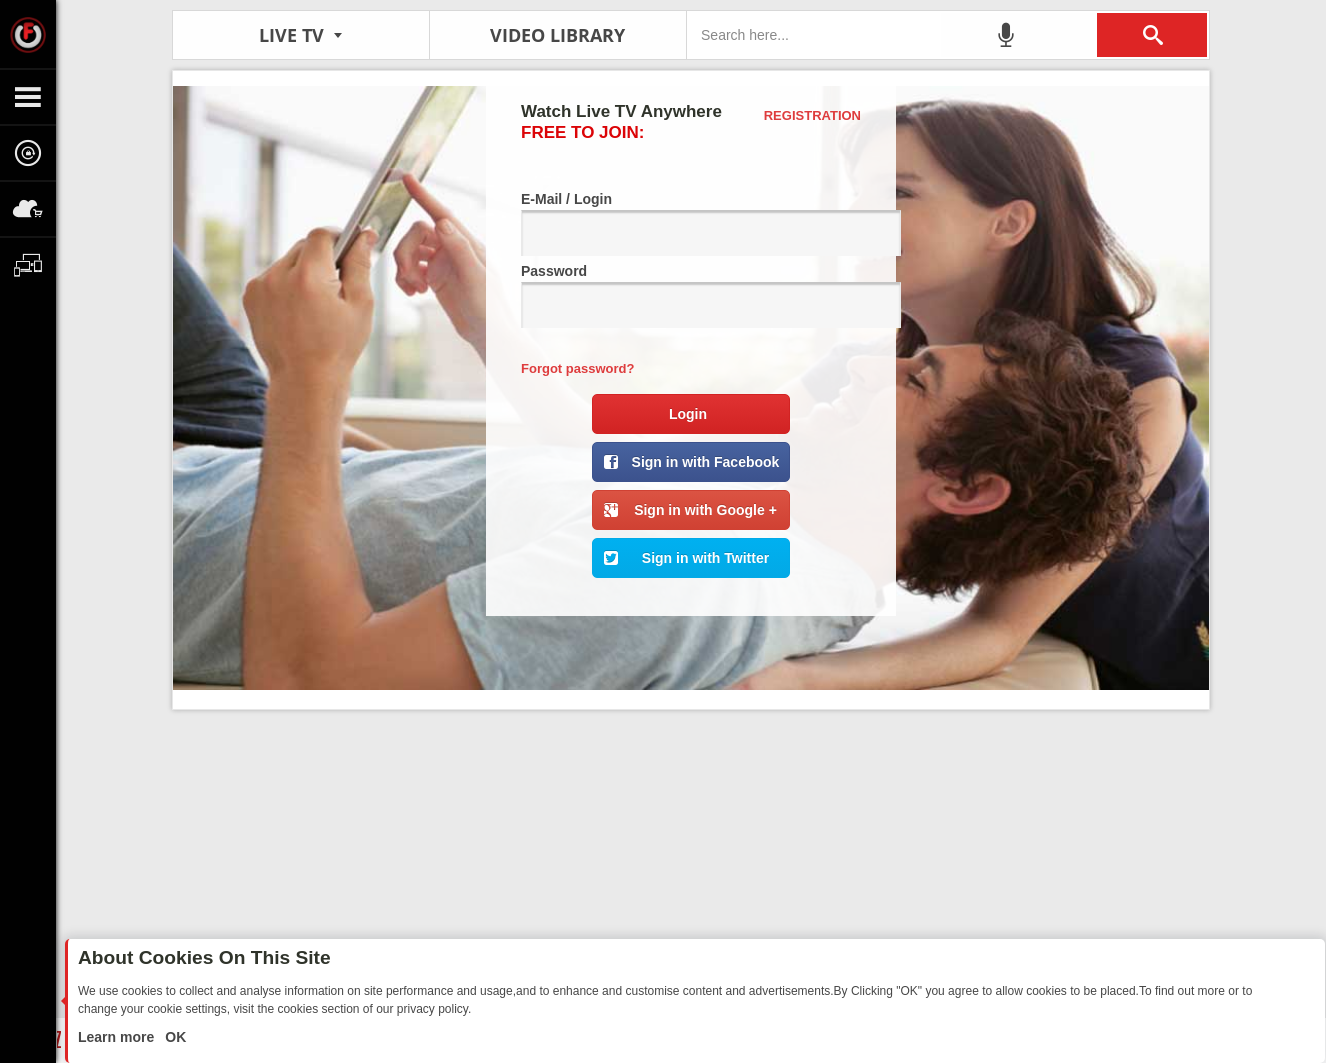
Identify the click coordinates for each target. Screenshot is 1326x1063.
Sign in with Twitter (705, 558)
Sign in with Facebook (706, 462)
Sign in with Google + (705, 510)
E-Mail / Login (691, 223)
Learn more (118, 1037)
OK (173, 1037)
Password (691, 295)
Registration (812, 115)
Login (688, 414)
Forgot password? (577, 368)
